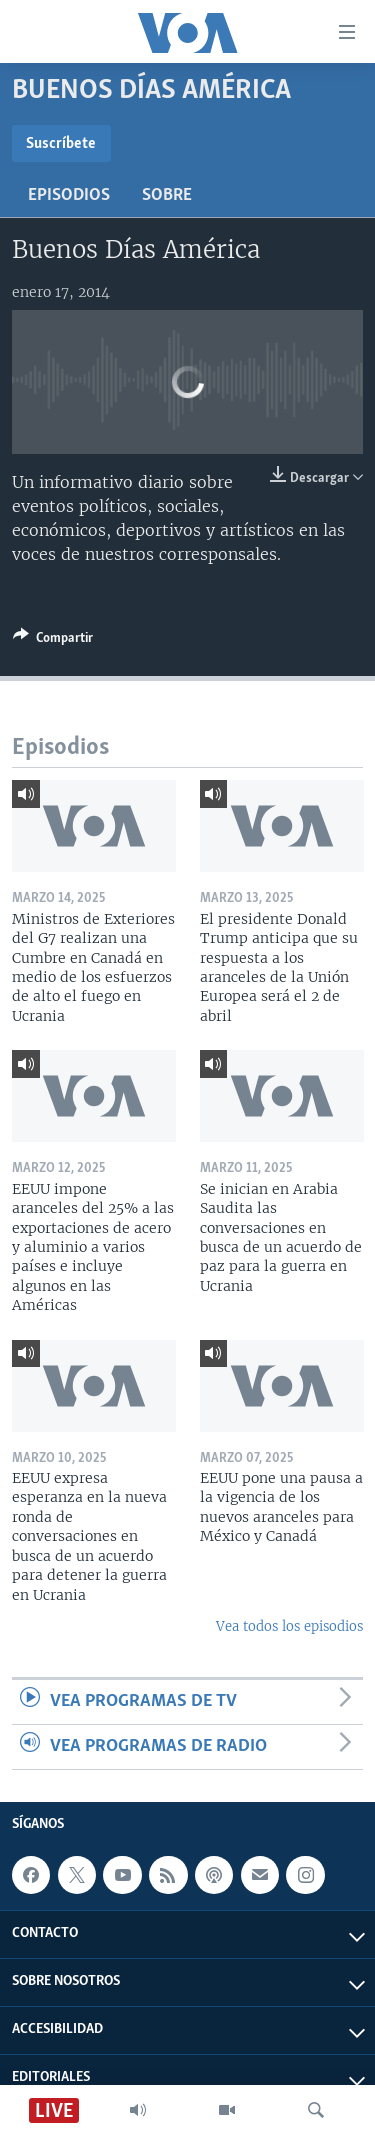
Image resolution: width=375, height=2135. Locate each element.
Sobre (167, 195)
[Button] (53, 641)
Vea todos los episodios (289, 1626)
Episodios (69, 195)
